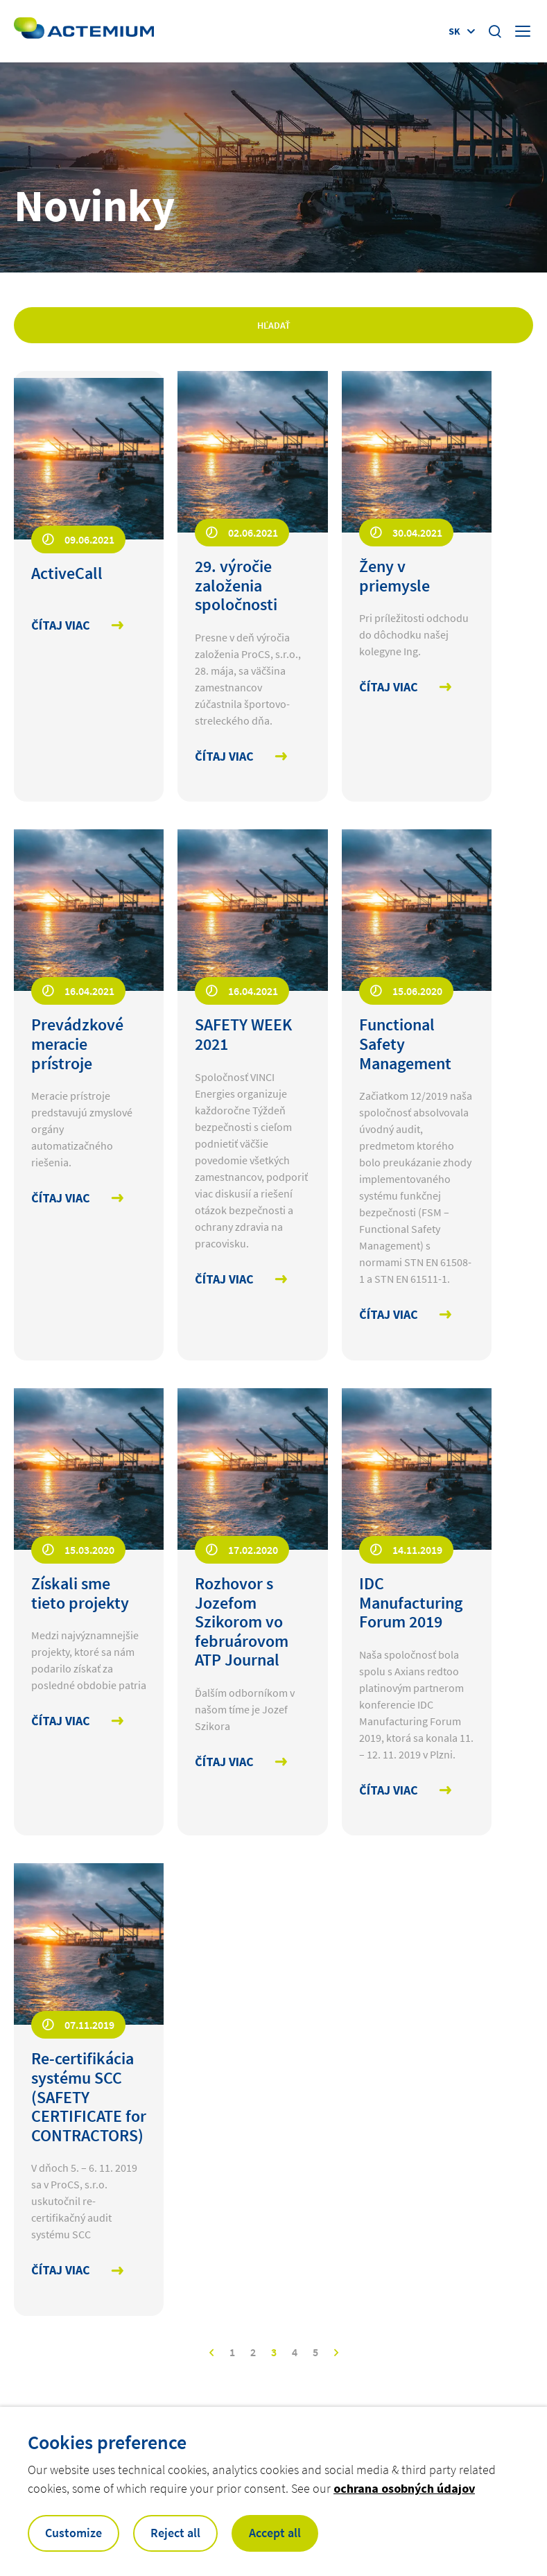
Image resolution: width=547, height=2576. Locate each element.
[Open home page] (84, 31)
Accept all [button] (275, 2533)
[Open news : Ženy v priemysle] (416, 576)
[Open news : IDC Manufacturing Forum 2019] (416, 1603)
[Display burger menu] (524, 31)
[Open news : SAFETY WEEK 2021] (252, 1034)
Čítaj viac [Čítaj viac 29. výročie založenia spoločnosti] (224, 757)
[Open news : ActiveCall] (88, 573)
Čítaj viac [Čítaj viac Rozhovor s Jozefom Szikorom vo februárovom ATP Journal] (224, 1762)
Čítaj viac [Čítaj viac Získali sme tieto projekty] (60, 1721)
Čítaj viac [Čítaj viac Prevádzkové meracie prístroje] (60, 1198)
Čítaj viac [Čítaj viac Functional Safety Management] (388, 1315)
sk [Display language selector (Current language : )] (454, 31)
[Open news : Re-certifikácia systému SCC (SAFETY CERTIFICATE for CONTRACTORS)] (88, 2097)
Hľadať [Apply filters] (273, 325)
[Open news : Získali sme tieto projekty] (88, 1593)
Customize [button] (73, 2533)
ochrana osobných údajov (404, 2488)
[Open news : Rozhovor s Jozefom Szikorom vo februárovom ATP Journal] (252, 1622)
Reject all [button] (175, 2533)
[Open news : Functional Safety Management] (416, 1044)
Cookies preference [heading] (107, 2442)
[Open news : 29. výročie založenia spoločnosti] (252, 585)
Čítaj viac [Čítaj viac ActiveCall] (60, 626)
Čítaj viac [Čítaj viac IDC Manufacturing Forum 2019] (388, 1790)
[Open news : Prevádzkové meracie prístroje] (88, 1044)
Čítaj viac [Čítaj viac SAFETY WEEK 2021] (224, 1279)
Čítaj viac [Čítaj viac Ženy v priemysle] (388, 687)
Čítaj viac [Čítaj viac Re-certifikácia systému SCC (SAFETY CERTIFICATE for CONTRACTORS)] (60, 2270)
